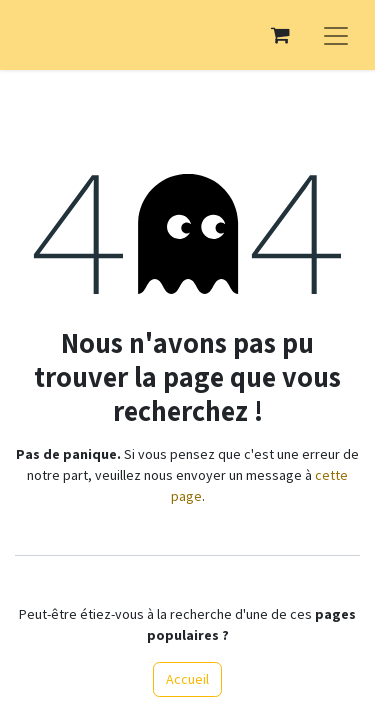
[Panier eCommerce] (280, 35)
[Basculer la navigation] (336, 35)
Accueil (187, 679)
